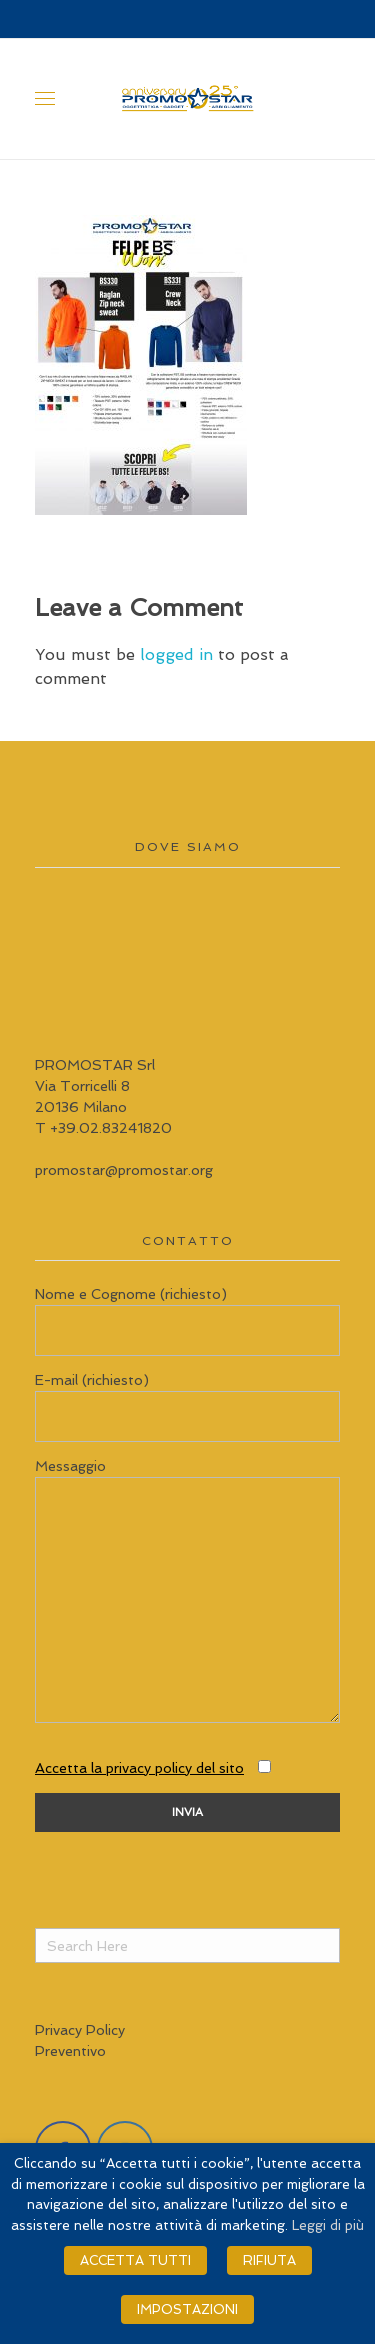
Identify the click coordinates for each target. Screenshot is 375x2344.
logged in (179, 654)
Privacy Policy (80, 2030)
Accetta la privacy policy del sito (139, 1768)
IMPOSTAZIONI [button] (187, 2309)
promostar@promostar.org (124, 1170)
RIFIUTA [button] (269, 2260)
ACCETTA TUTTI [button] (135, 2260)
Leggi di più (328, 2225)
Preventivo (70, 2051)
